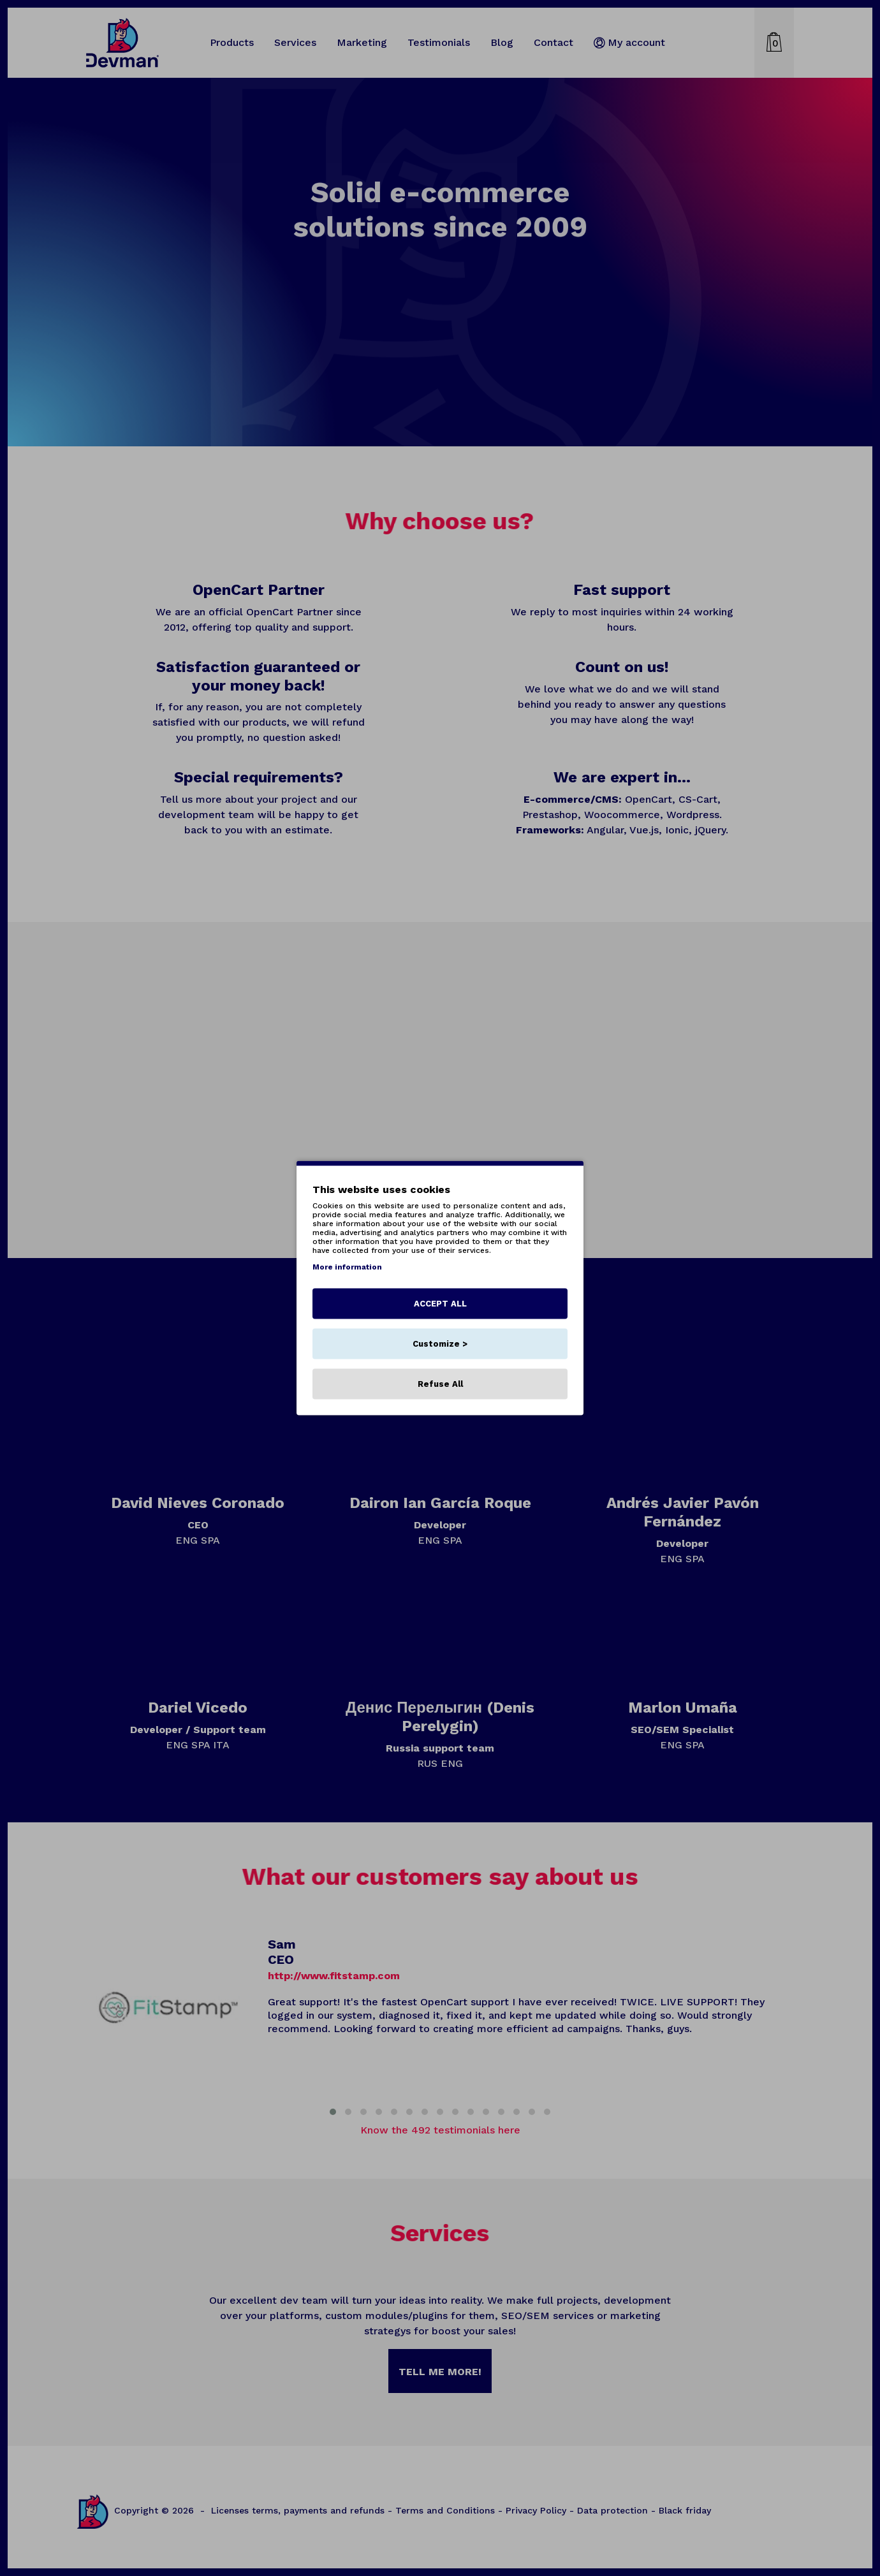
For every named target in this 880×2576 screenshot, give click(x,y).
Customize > (440, 1344)
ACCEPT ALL (440, 1303)
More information (347, 1266)
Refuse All (440, 1384)
